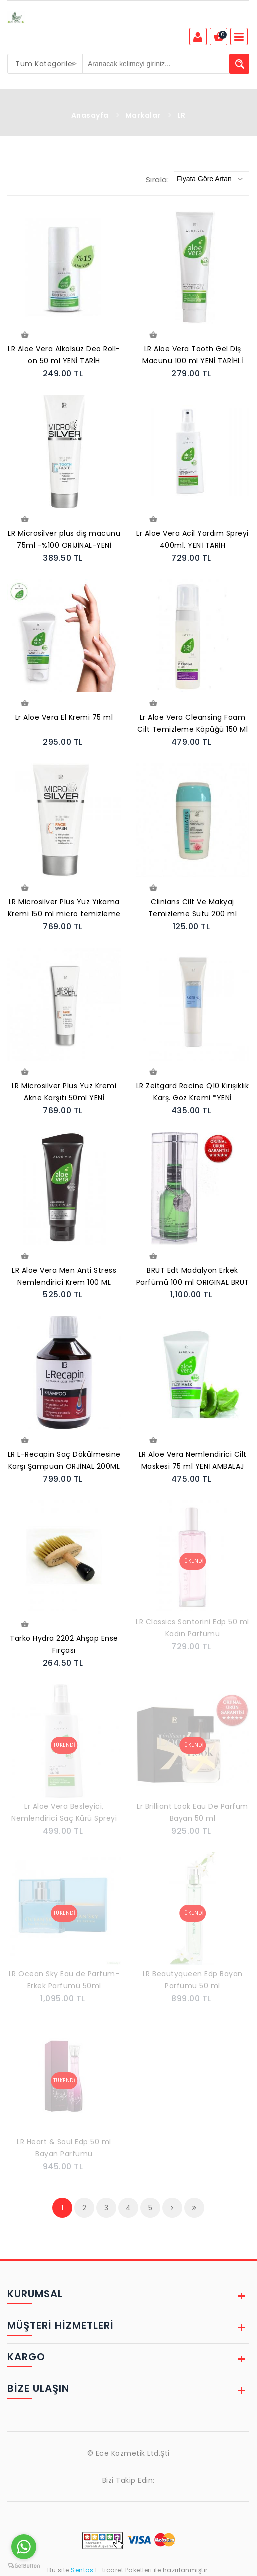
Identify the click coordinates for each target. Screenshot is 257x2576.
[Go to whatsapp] (24, 2546)
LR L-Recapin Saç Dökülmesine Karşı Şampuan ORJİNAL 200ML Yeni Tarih (64, 1461)
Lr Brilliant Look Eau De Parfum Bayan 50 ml (192, 1812)
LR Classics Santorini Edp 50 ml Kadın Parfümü (193, 1628)
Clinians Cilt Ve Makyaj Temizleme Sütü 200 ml (193, 908)
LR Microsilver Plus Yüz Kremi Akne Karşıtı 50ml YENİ (64, 1092)
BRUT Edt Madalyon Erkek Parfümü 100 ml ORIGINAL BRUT (193, 1276)
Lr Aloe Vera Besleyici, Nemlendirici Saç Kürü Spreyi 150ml (64, 1813)
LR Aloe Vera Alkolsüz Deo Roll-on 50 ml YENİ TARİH (64, 355)
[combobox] (45, 63)
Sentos (83, 2570)
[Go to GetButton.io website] (24, 2566)
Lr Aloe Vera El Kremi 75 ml (65, 717)
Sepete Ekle (24, 335)
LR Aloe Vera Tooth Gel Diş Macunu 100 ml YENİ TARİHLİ (192, 355)
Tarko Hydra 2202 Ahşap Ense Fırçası (64, 1644)
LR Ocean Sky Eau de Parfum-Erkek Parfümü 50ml (64, 1980)
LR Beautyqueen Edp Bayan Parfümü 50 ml (193, 1980)
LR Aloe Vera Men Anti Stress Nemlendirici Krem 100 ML (64, 1276)
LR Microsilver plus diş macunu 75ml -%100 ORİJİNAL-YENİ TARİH (64, 540)
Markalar (143, 115)
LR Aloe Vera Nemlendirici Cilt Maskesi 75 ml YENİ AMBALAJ (193, 1460)
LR (182, 115)
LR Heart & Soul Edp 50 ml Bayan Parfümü (64, 2148)
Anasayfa (90, 115)
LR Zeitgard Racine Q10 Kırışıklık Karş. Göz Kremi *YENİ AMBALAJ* (193, 1093)
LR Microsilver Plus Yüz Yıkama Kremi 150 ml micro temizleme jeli (64, 909)
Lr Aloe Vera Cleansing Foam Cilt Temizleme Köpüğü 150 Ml (193, 723)
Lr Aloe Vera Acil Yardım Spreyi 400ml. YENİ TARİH (192, 539)
